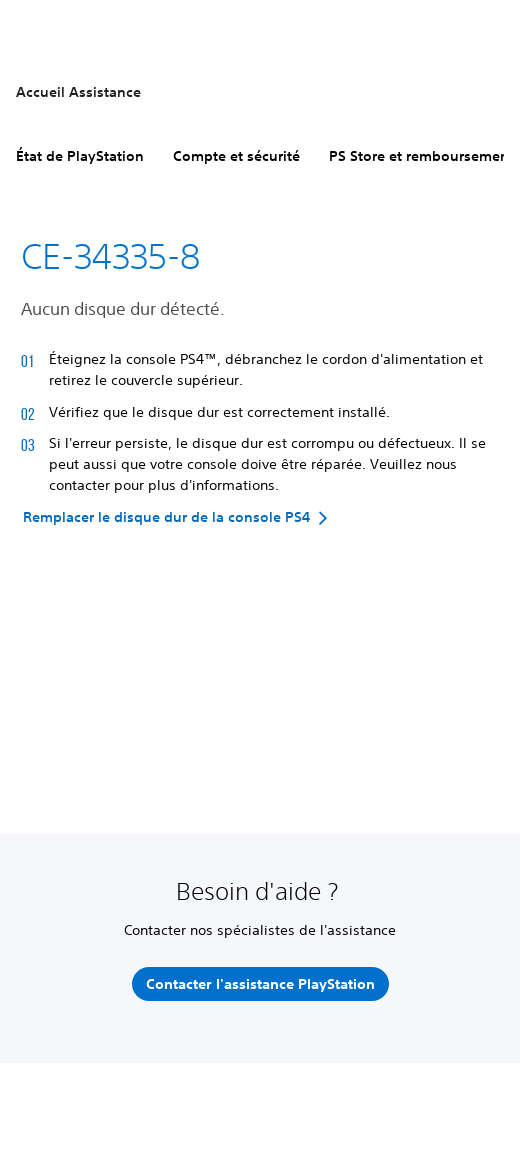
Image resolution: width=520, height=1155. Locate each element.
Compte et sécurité (236, 156)
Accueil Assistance (78, 92)
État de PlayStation (80, 156)
